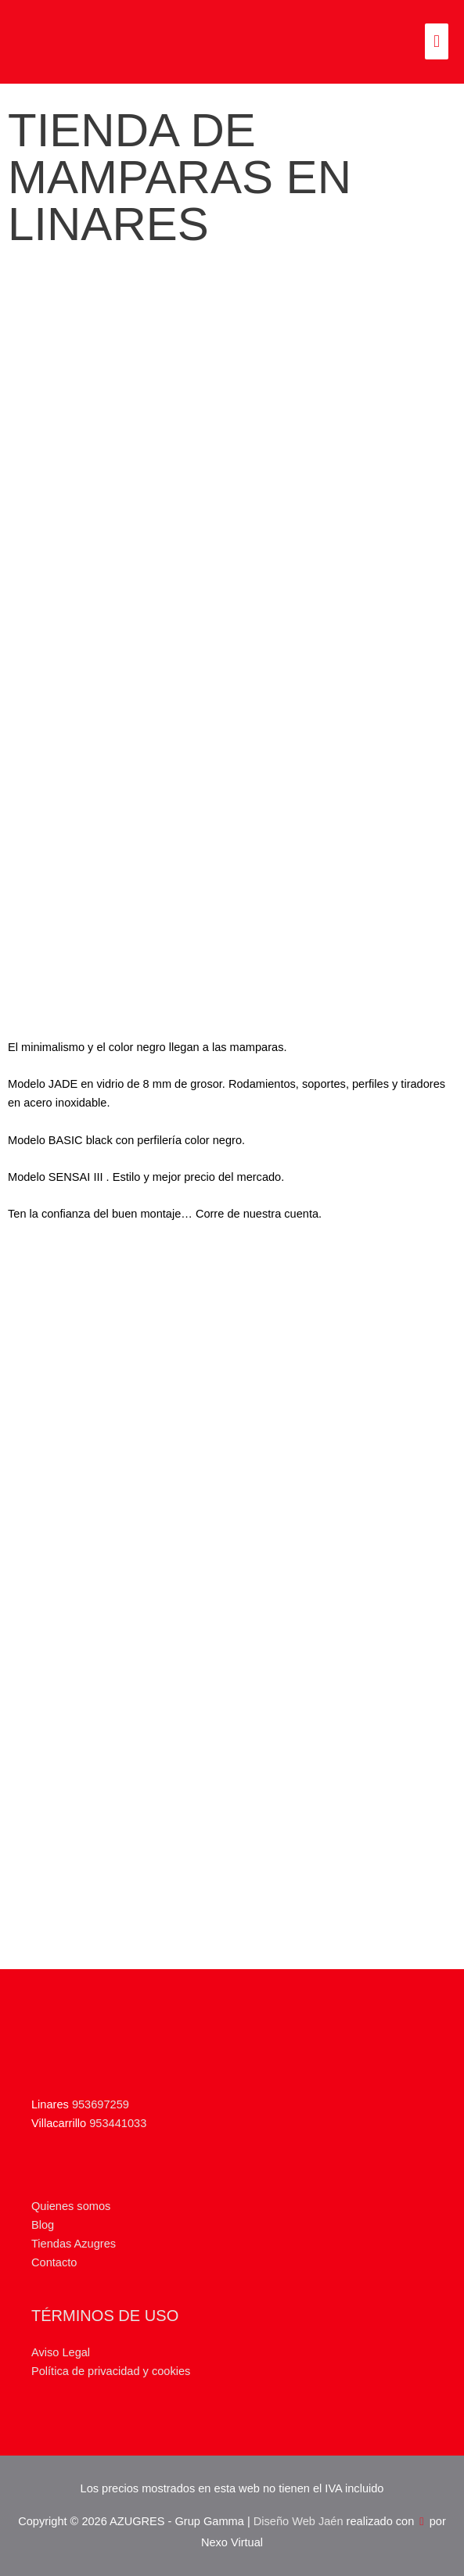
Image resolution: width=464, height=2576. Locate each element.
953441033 (117, 2123)
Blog (42, 2225)
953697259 (100, 2104)
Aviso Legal (60, 2352)
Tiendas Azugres (73, 2243)
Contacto (54, 2262)
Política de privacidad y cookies (110, 2371)
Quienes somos (70, 2206)
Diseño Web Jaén (299, 2521)
